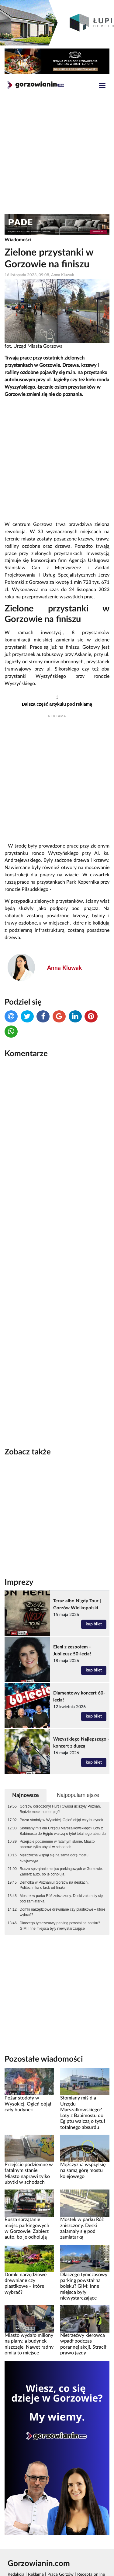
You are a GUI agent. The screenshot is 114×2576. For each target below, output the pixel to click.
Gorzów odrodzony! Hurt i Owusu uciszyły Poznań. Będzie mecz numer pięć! (60, 1777)
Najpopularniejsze (78, 1764)
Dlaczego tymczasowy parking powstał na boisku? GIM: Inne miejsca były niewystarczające (60, 1894)
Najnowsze (25, 1763)
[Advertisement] (57, 155)
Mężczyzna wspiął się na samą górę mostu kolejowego (54, 1826)
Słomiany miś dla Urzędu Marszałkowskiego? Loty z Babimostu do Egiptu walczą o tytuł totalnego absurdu (63, 1799)
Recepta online (91, 2543)
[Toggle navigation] (102, 86)
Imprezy (19, 1551)
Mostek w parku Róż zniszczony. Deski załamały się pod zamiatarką (61, 1867)
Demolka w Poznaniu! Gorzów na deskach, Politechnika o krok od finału (54, 1853)
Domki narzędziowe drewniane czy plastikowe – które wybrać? (62, 1880)
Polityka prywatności (79, 2550)
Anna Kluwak (64, 968)
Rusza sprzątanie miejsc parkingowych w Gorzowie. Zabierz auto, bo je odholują (61, 1840)
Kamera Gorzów (23, 2570)
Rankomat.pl (45, 2550)
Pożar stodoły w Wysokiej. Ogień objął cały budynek (61, 1788)
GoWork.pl (20, 2550)
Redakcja (16, 2543)
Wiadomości (18, 239)
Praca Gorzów (60, 2543)
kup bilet (94, 1593)
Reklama (36, 2543)
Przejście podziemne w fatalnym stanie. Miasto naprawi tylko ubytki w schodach (57, 1813)
